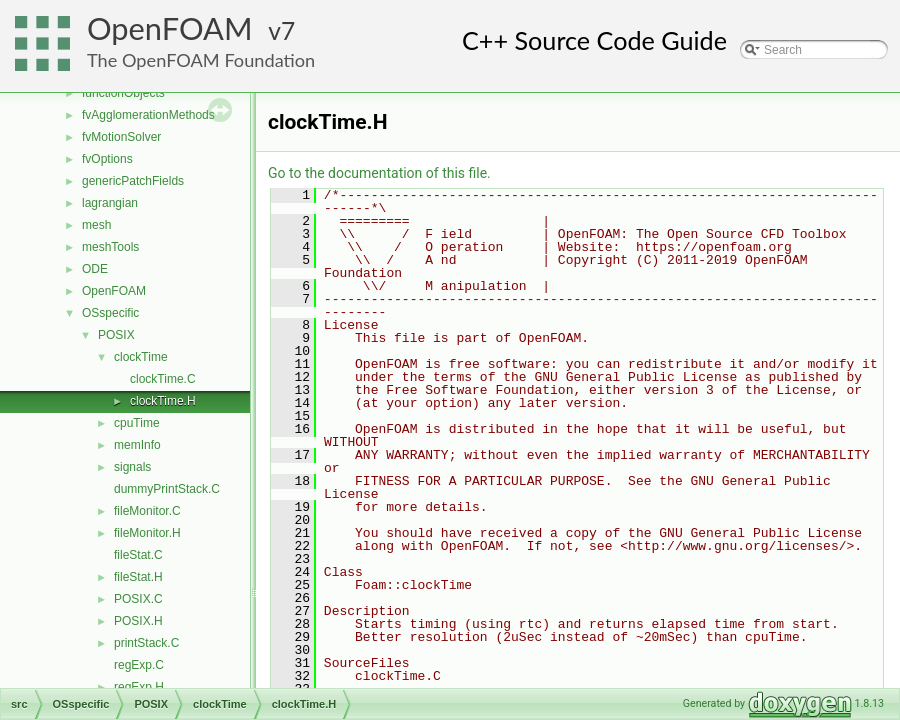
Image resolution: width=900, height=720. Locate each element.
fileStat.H (138, 577)
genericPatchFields (133, 181)
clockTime (141, 357)
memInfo (137, 445)
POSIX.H (138, 621)
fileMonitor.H (147, 533)
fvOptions (107, 159)
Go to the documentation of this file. (379, 173)
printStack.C (146, 643)
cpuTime (137, 423)
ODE (95, 269)
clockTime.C (163, 379)
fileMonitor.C (147, 511)
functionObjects (123, 93)
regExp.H (139, 687)
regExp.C (139, 665)
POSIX (116, 335)
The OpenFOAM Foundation (201, 60)
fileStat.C (138, 555)
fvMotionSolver (121, 137)
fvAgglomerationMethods (148, 115)
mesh (96, 225)
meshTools (110, 247)
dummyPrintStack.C (167, 489)
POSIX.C (138, 599)
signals (132, 467)
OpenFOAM (170, 28)
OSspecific (110, 313)
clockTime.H (163, 401)
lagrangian (110, 203)
